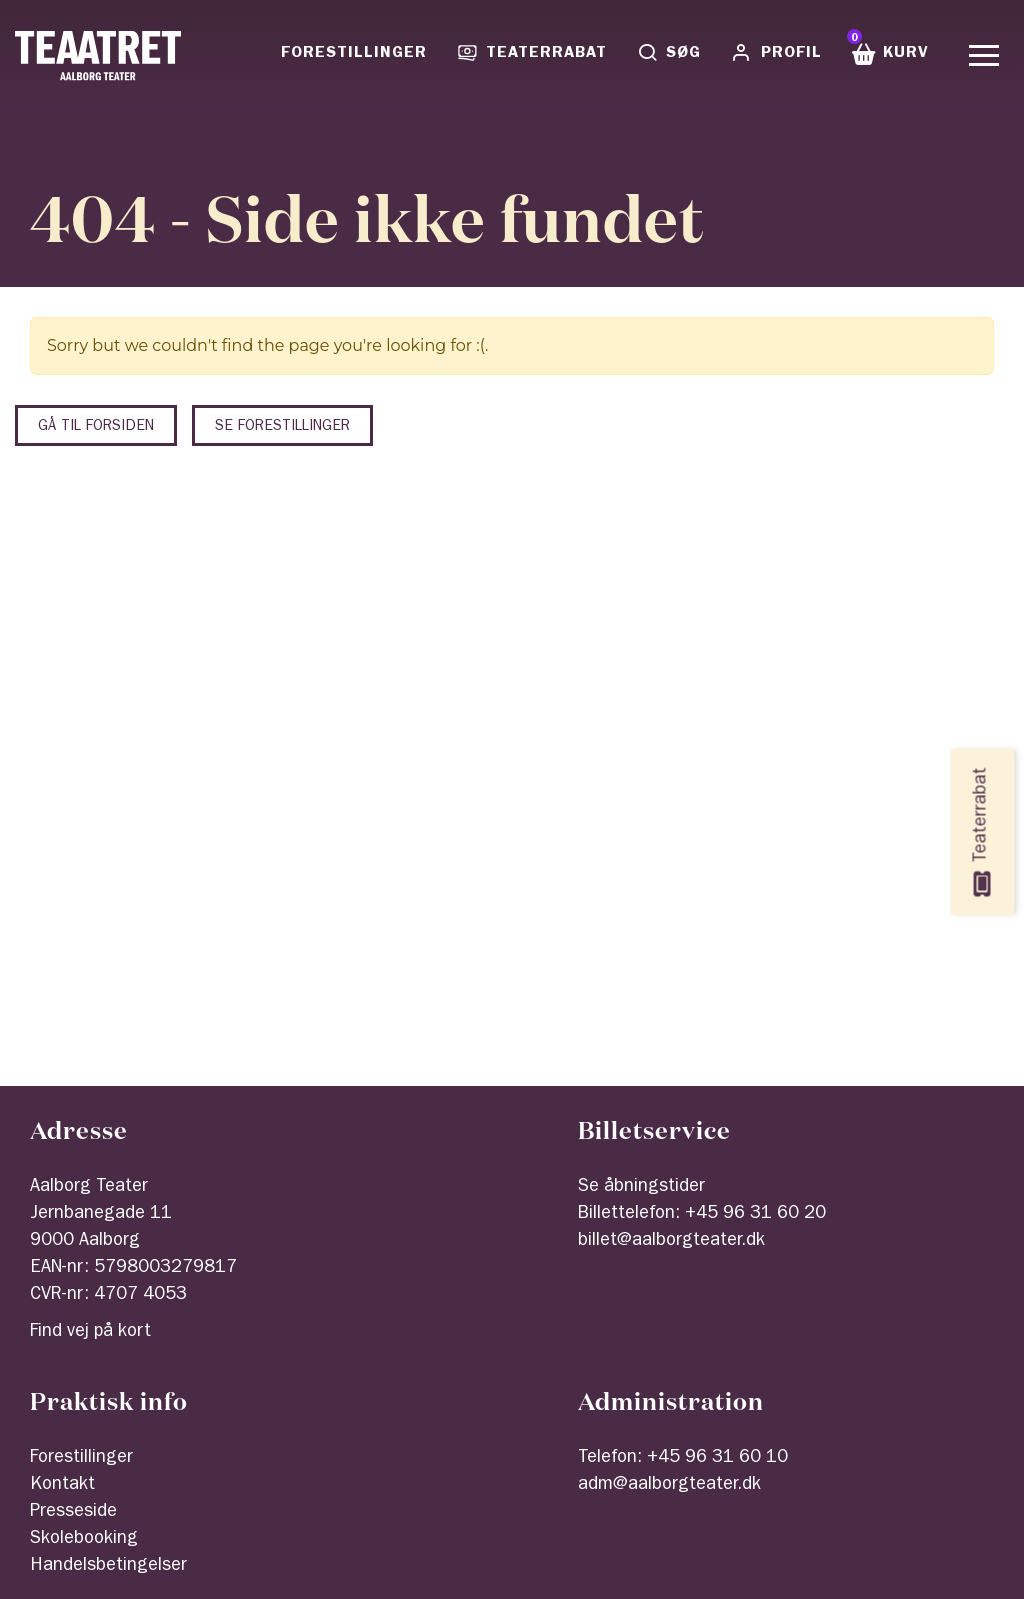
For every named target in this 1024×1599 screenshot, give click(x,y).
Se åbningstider (641, 1188)
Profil (776, 54)
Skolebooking (84, 1540)
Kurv (891, 53)
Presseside (73, 1513)
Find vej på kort (90, 1333)
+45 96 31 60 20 (755, 1215)
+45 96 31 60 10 (717, 1459)
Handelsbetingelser (108, 1567)
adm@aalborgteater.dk (669, 1486)
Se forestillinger (282, 427)
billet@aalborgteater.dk (671, 1242)
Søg (669, 54)
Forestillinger (354, 54)
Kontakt (62, 1486)
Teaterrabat (531, 52)
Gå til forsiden (96, 427)
